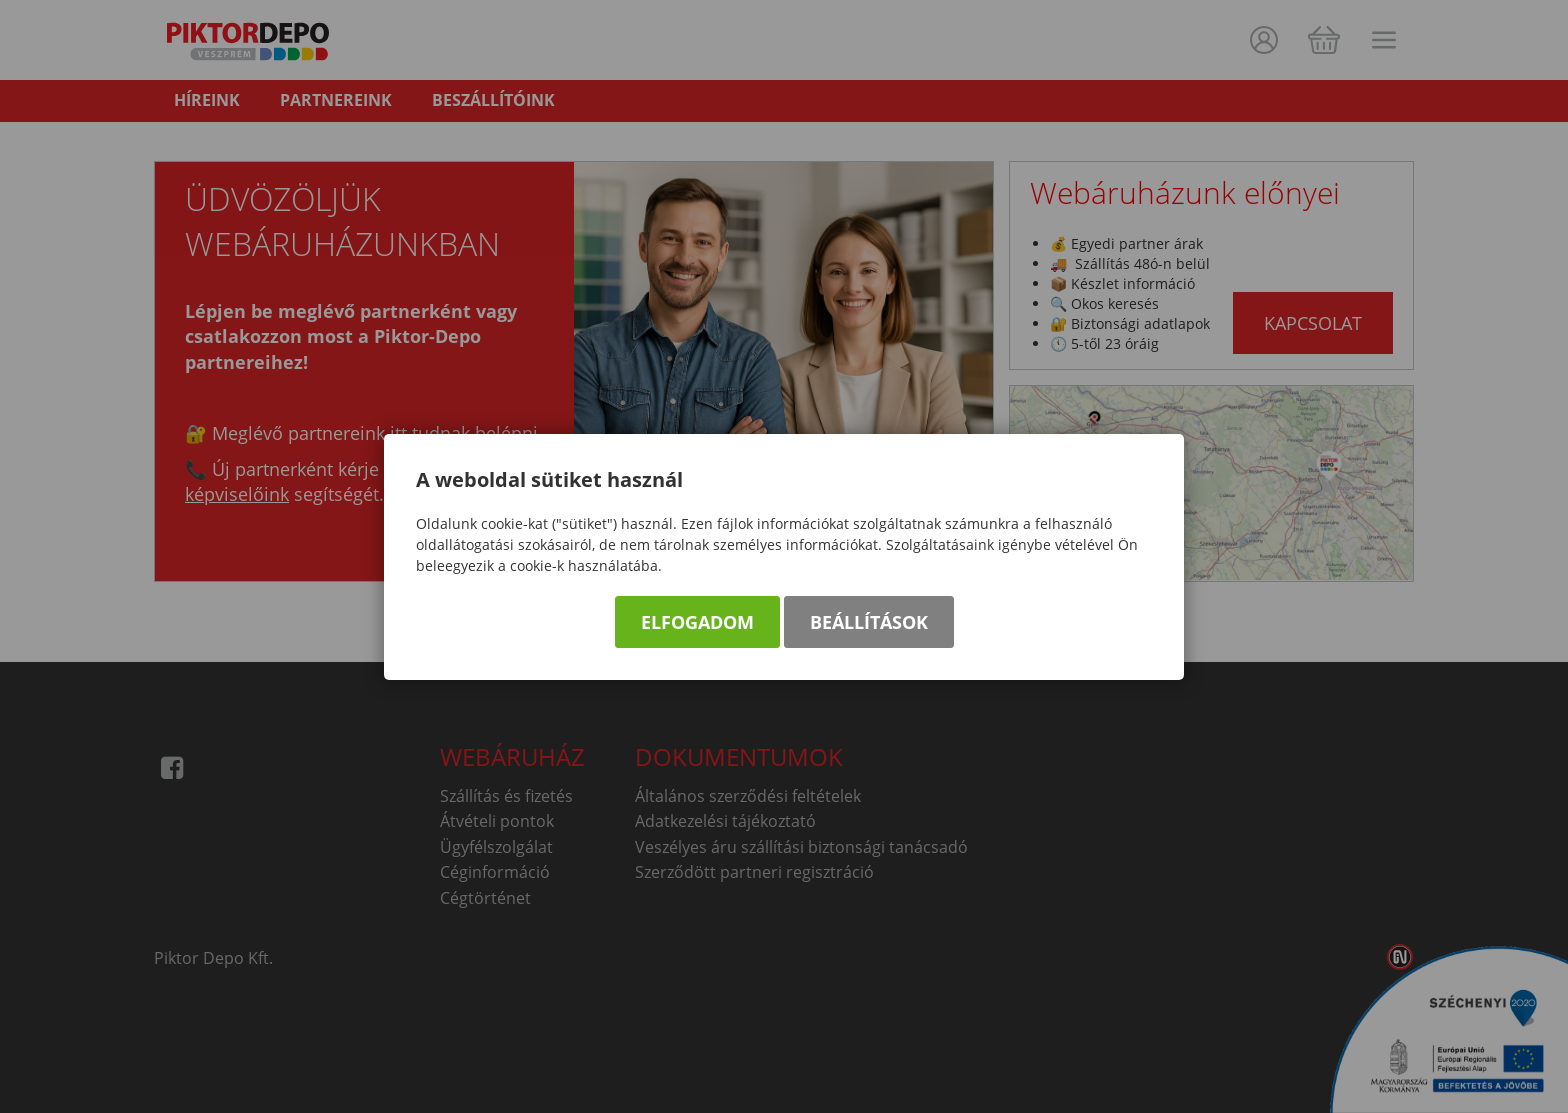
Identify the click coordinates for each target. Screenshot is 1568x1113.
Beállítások (869, 622)
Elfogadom (697, 622)
